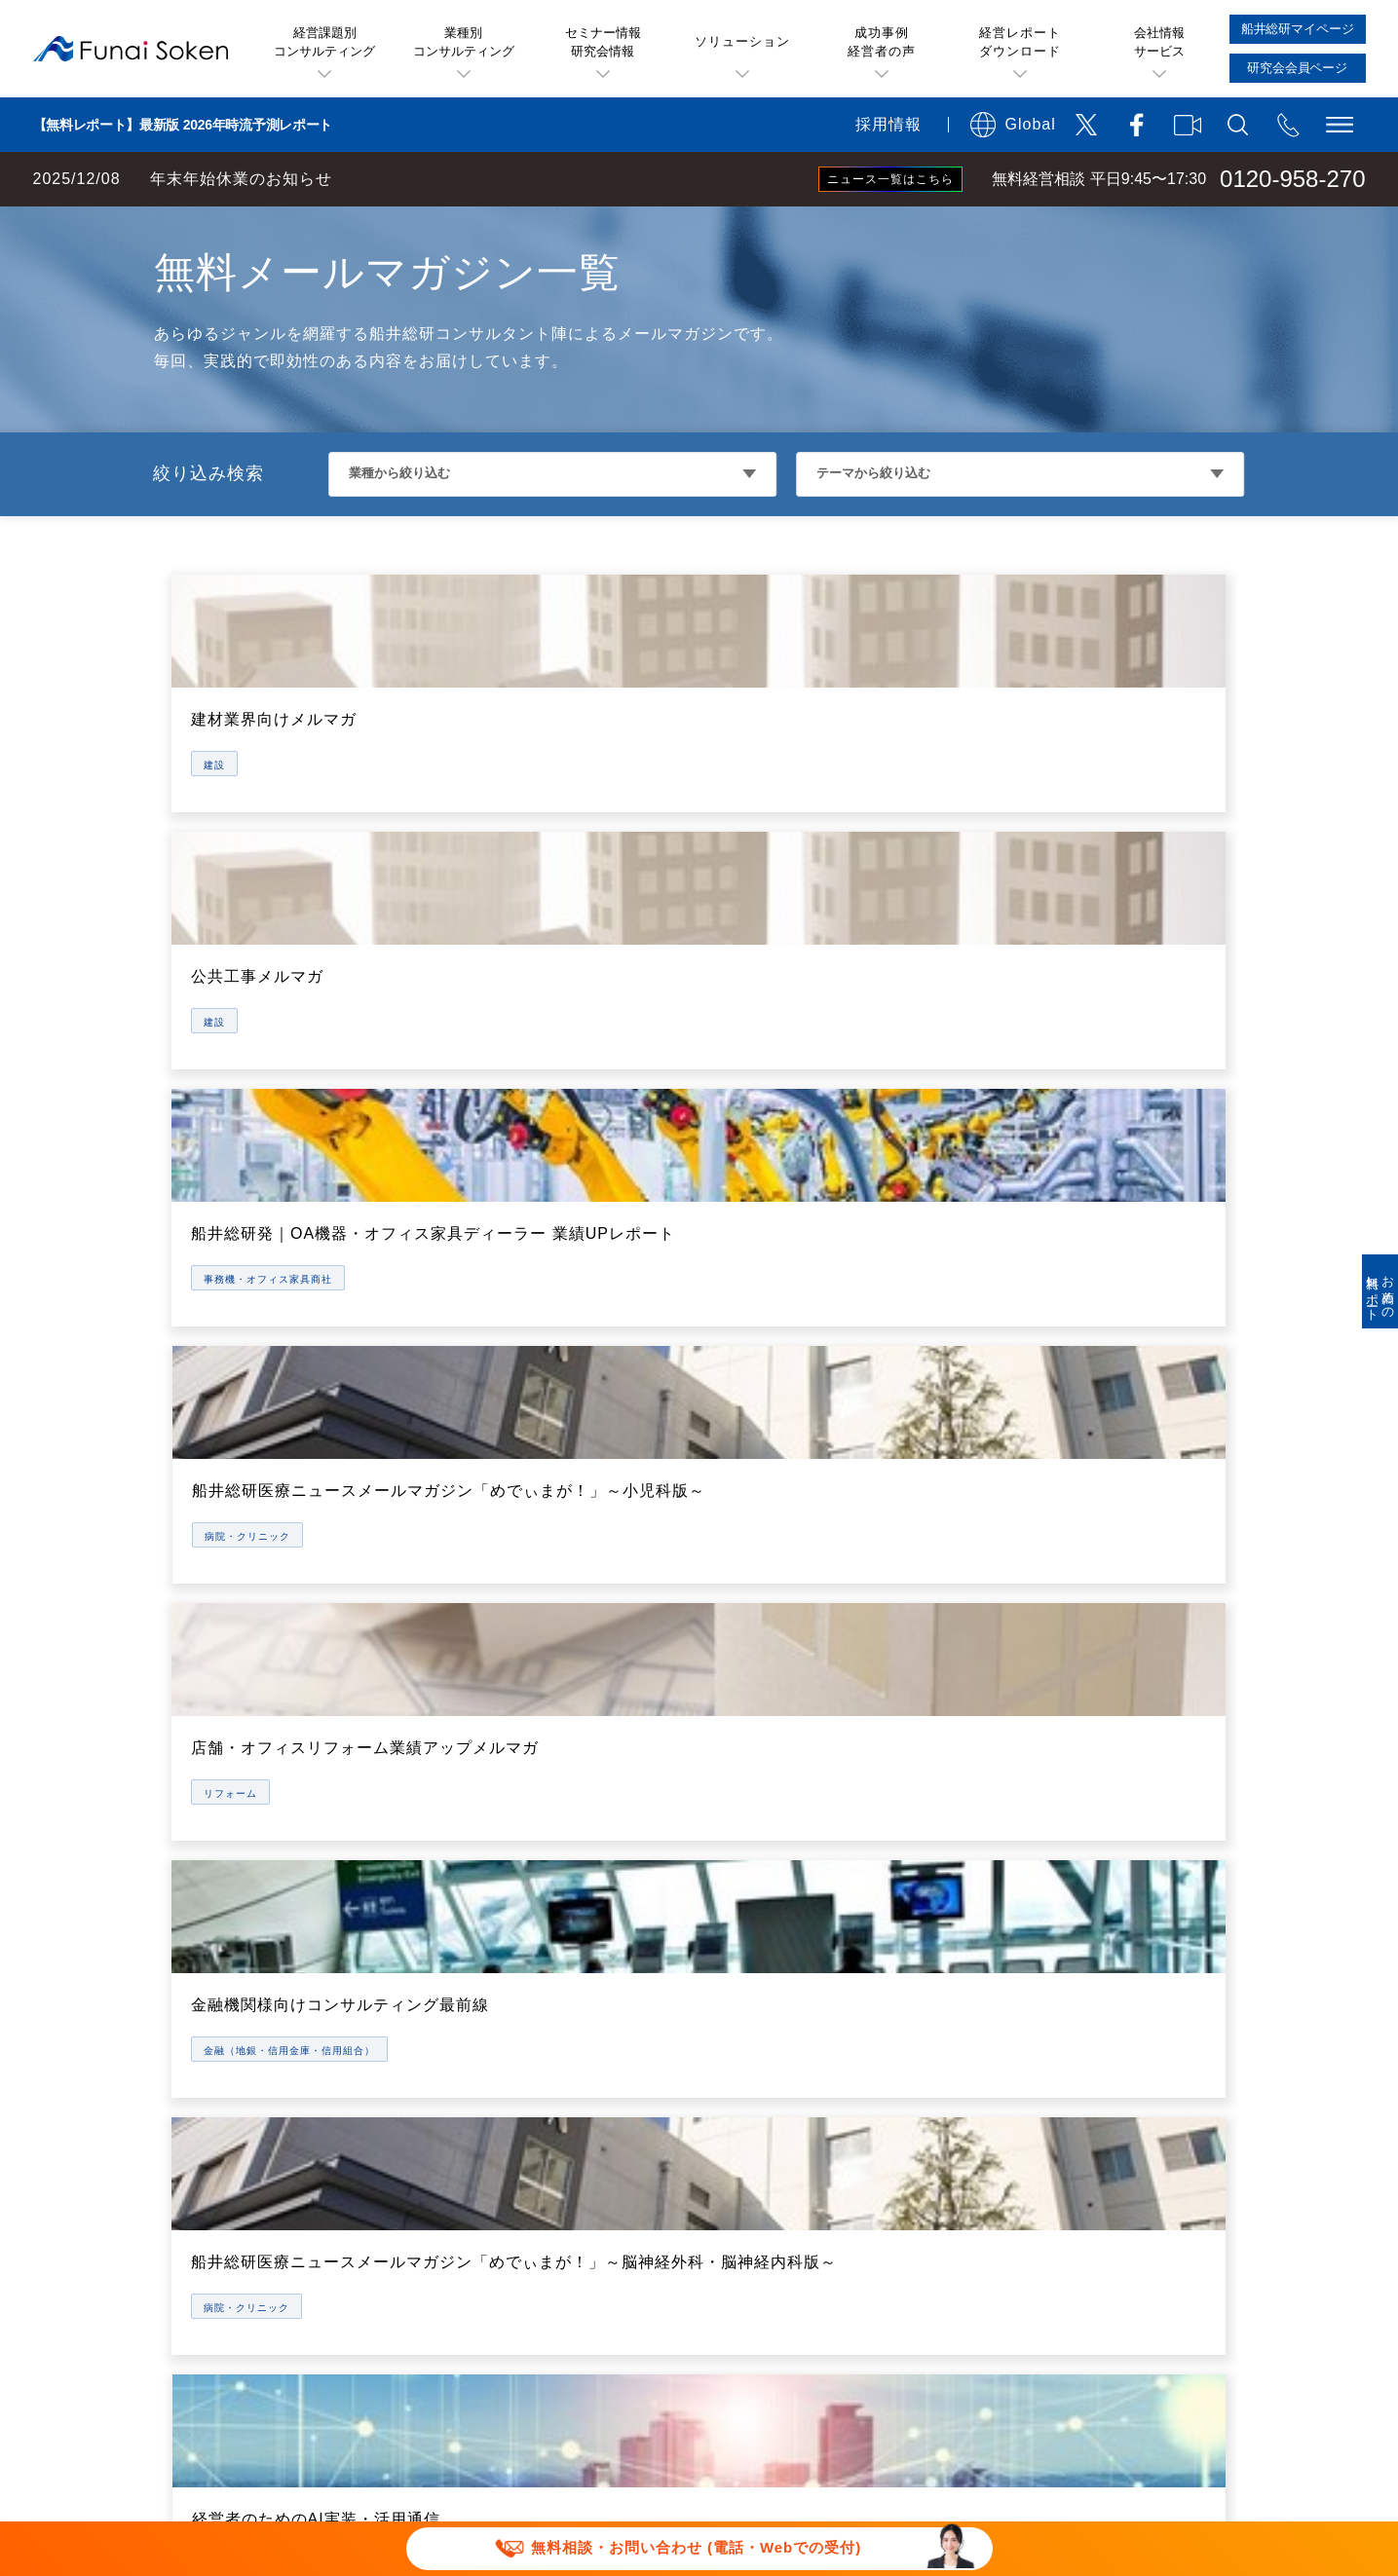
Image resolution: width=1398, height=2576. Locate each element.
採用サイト (1072, 2190)
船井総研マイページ (769, 2110)
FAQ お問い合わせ (1077, 2352)
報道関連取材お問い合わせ (459, 2382)
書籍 (381, 2190)
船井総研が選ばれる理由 (1118, 1868)
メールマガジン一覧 (436, 2069)
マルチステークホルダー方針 (1098, 2382)
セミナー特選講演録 (436, 2029)
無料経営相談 (746, 1908)
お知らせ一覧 (1079, 2110)
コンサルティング (761, 2150)
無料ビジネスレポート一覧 (459, 1989)
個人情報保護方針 (428, 2352)
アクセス (1064, 1908)
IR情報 (1056, 1989)
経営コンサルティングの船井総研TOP (144, 226)
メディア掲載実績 (1095, 2150)
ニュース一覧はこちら (890, 179)
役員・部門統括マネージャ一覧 (1142, 2029)
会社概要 (1064, 1949)
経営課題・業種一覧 (436, 1868)
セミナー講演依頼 (659, 2382)
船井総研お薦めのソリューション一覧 (498, 1949)
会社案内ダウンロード (1111, 2229)
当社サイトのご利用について (467, 2322)
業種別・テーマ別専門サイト (467, 2150)
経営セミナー (746, 1949)
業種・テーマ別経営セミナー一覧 (816, 1989)
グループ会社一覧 (1095, 2069)
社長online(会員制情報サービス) (813, 2029)
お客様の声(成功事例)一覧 (457, 1908)
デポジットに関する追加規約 (960, 2322)
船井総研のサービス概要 (785, 1868)
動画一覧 (397, 2110)
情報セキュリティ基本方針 (874, 2352)
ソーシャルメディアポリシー (636, 2352)
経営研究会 (738, 2069)
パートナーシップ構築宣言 (859, 2382)
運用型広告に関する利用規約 (714, 2322)
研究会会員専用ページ (777, 2190)
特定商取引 (1145, 2322)
